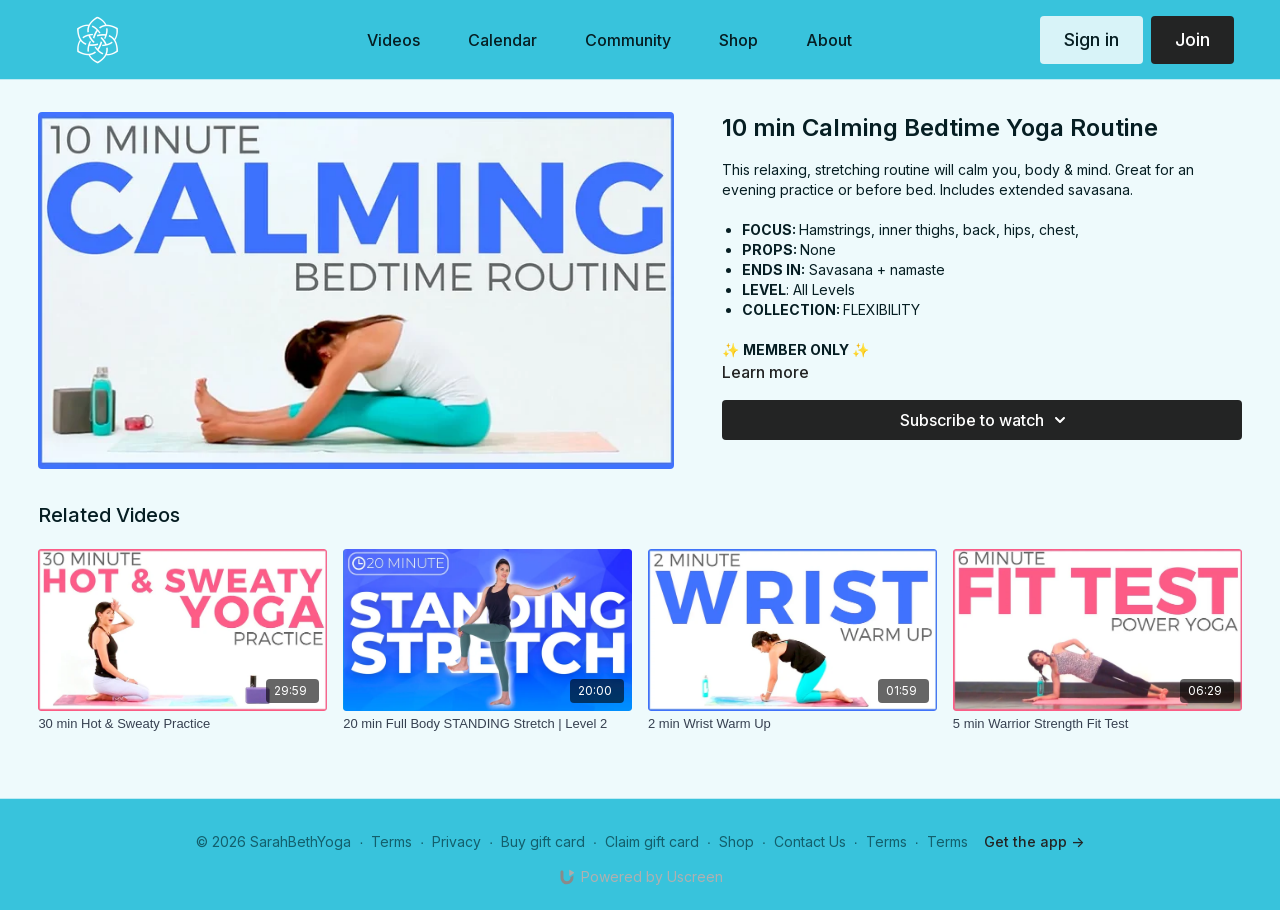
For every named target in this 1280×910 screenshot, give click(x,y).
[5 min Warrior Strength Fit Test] (1097, 724)
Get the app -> (1034, 841)
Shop (736, 841)
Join (1192, 39)
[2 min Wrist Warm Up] (792, 724)
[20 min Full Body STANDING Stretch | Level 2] (487, 724)
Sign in (1091, 39)
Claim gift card (652, 841)
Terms (391, 841)
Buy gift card (543, 841)
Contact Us (810, 841)
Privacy (456, 841)
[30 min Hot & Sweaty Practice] (182, 724)
